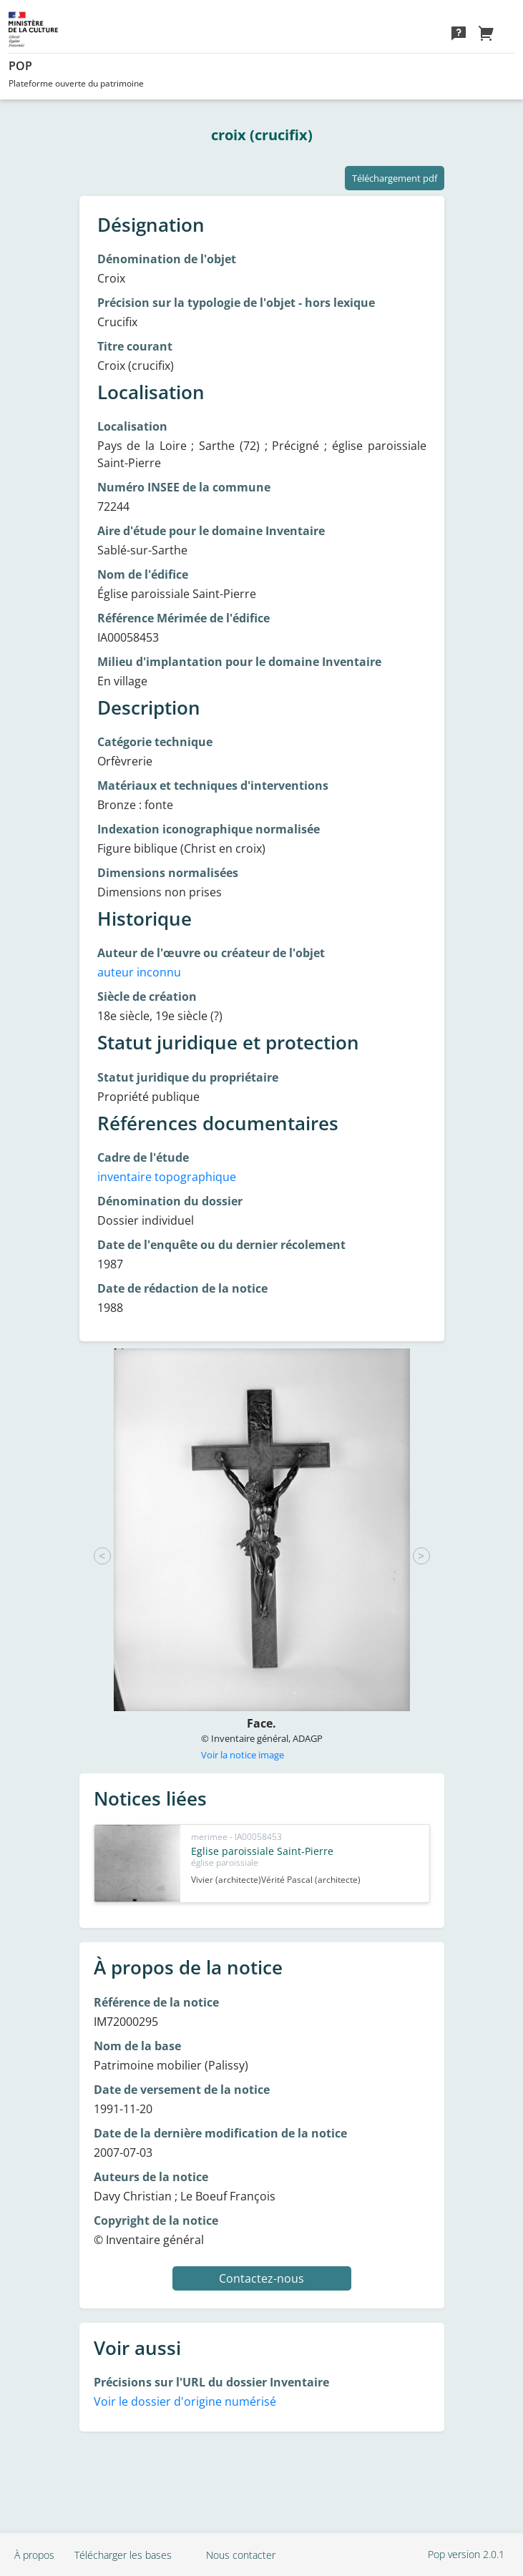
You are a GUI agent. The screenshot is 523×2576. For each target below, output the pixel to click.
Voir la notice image (242, 1754)
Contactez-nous (261, 2278)
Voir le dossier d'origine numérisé (185, 2401)
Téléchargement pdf (394, 178)
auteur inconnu (139, 972)
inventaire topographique (166, 1177)
